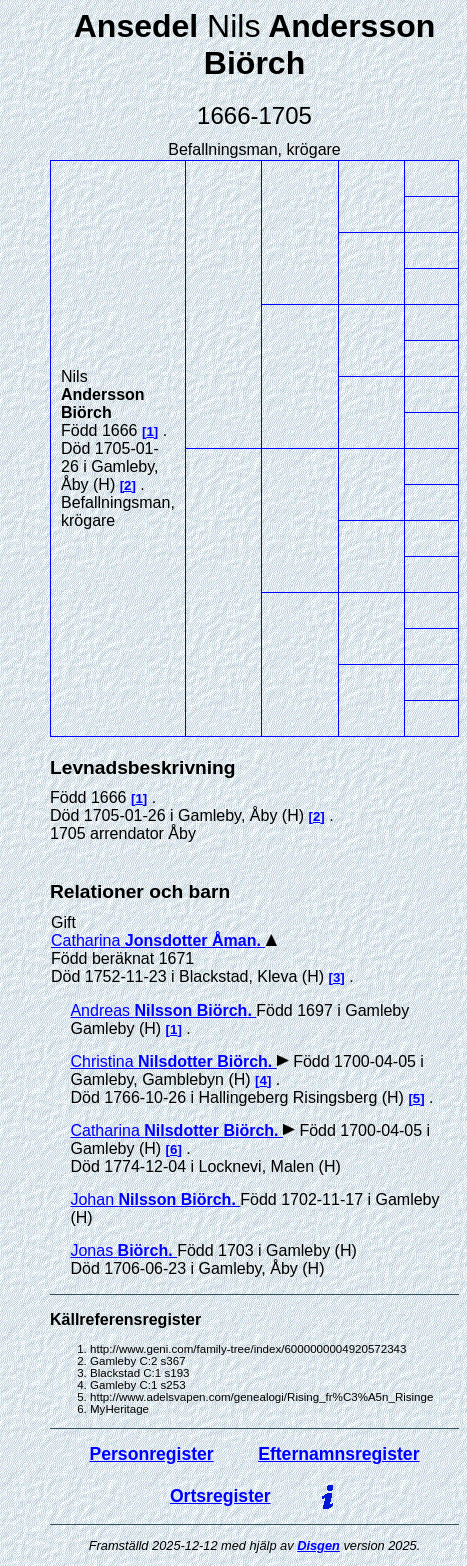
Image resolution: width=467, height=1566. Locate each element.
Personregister (152, 1454)
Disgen (318, 1545)
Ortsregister (220, 1496)
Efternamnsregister (338, 1454)
